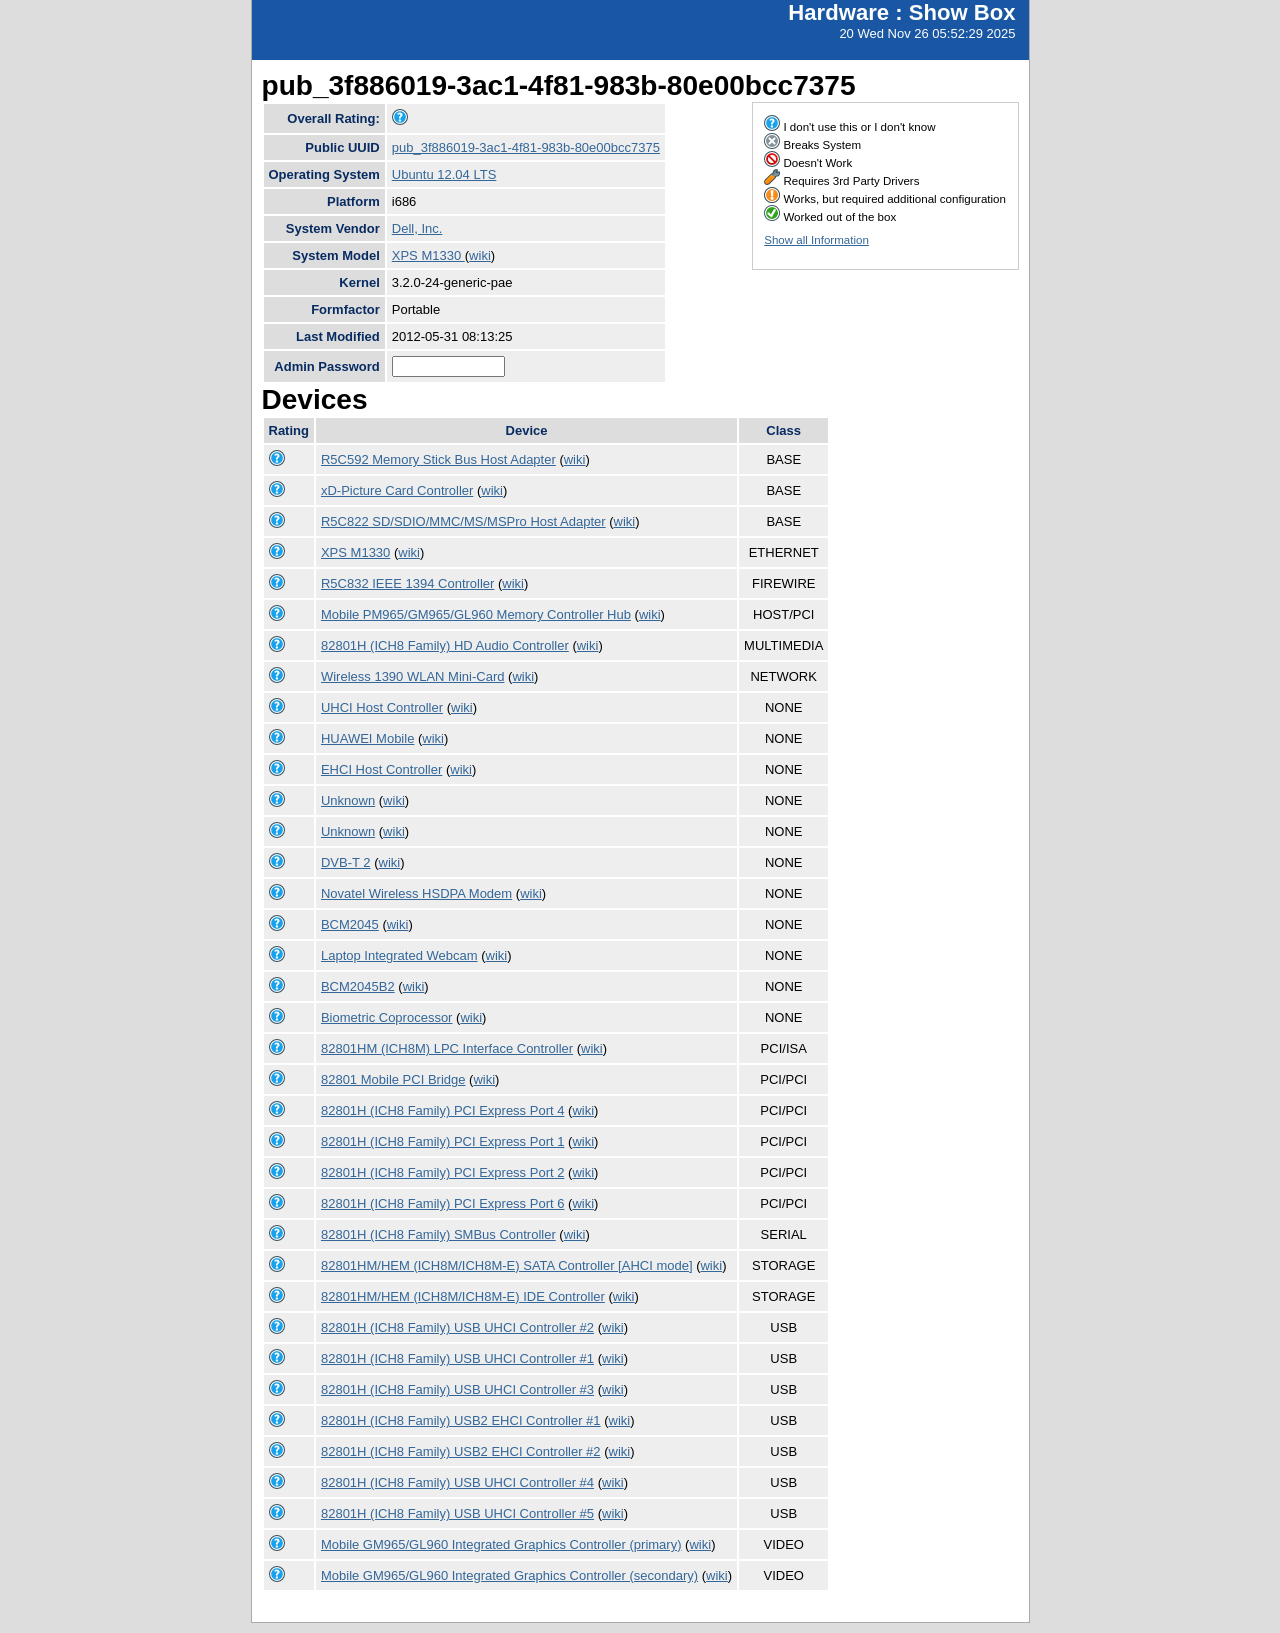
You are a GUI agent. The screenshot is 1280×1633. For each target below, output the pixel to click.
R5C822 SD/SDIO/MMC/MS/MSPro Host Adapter (463, 521)
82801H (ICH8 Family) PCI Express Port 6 (442, 1203)
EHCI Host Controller (381, 769)
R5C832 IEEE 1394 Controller (407, 583)
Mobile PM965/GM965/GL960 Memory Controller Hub (476, 614)
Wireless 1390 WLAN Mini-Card (413, 676)
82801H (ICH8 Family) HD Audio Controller (445, 645)
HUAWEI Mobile (367, 738)
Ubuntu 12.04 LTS (444, 174)
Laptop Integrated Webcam (399, 955)
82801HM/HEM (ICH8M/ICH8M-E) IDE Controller (463, 1296)
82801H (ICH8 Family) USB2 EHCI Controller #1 (461, 1420)
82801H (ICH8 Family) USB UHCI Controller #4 (457, 1482)
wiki (480, 255)
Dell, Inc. (417, 228)
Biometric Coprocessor (387, 1017)
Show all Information (816, 240)
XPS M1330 (428, 255)
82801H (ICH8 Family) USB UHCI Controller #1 (457, 1358)
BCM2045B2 (358, 986)
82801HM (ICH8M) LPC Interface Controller (447, 1048)
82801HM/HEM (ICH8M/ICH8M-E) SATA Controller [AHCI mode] (507, 1265)
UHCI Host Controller (382, 707)
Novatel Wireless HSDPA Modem (416, 893)
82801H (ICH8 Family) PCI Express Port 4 (442, 1110)
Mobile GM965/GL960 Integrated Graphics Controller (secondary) (509, 1575)
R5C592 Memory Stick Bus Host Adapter (438, 459)
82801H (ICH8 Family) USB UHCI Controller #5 (457, 1513)
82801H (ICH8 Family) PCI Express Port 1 (442, 1141)
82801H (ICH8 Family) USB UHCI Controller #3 (457, 1389)
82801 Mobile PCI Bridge (393, 1079)
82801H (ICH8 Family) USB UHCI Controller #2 (457, 1327)
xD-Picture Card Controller (397, 490)
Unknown (348, 800)
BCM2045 (350, 924)
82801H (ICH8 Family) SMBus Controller (438, 1234)
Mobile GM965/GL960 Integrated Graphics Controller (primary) (501, 1544)
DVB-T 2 (346, 862)
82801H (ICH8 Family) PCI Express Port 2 (442, 1172)
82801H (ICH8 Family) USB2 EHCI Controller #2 (461, 1451)
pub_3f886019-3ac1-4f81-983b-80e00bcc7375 (526, 147)
